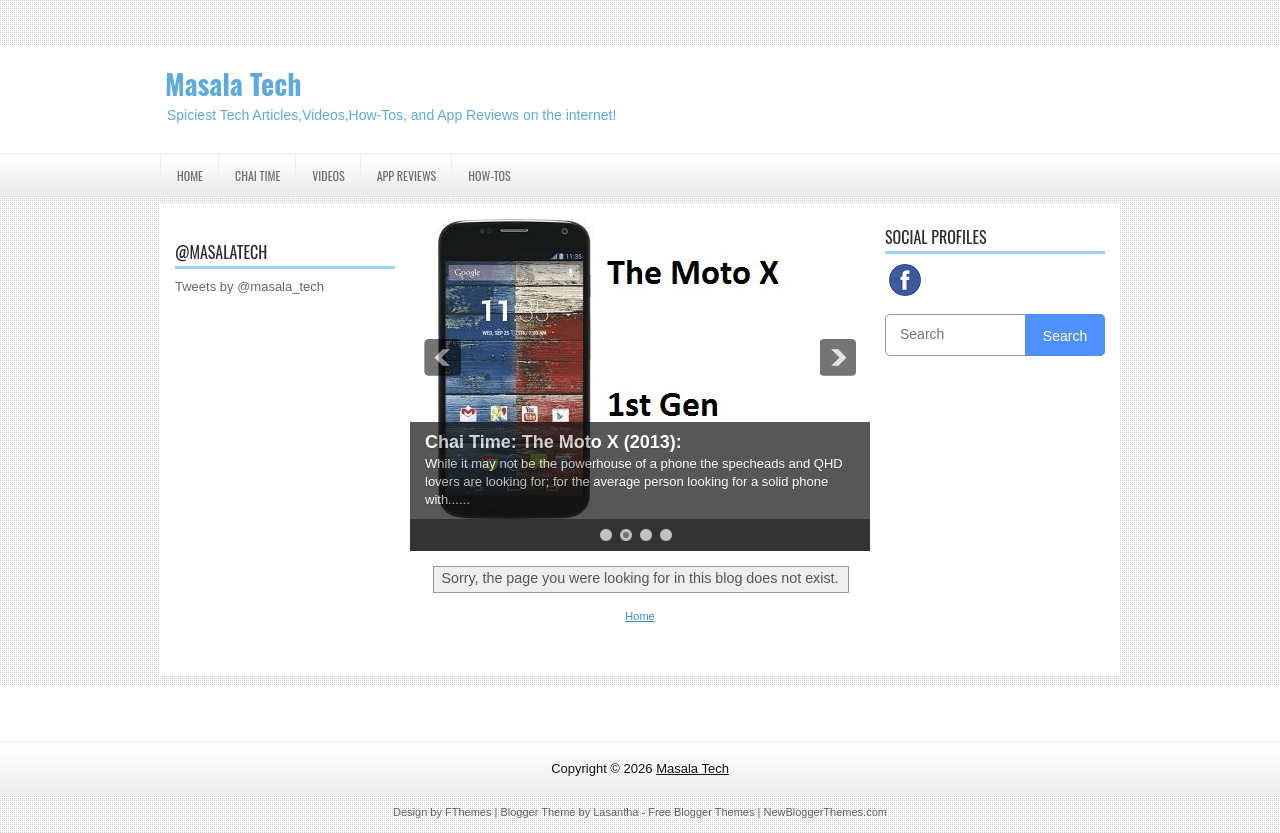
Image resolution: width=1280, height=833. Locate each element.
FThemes (468, 812)
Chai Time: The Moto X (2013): (553, 442)
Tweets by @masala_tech (249, 286)
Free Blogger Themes (701, 812)
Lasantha (615, 812)
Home (190, 175)
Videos (328, 175)
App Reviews (407, 175)
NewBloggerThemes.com (825, 812)
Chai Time (257, 175)
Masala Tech (233, 83)
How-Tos (489, 175)
